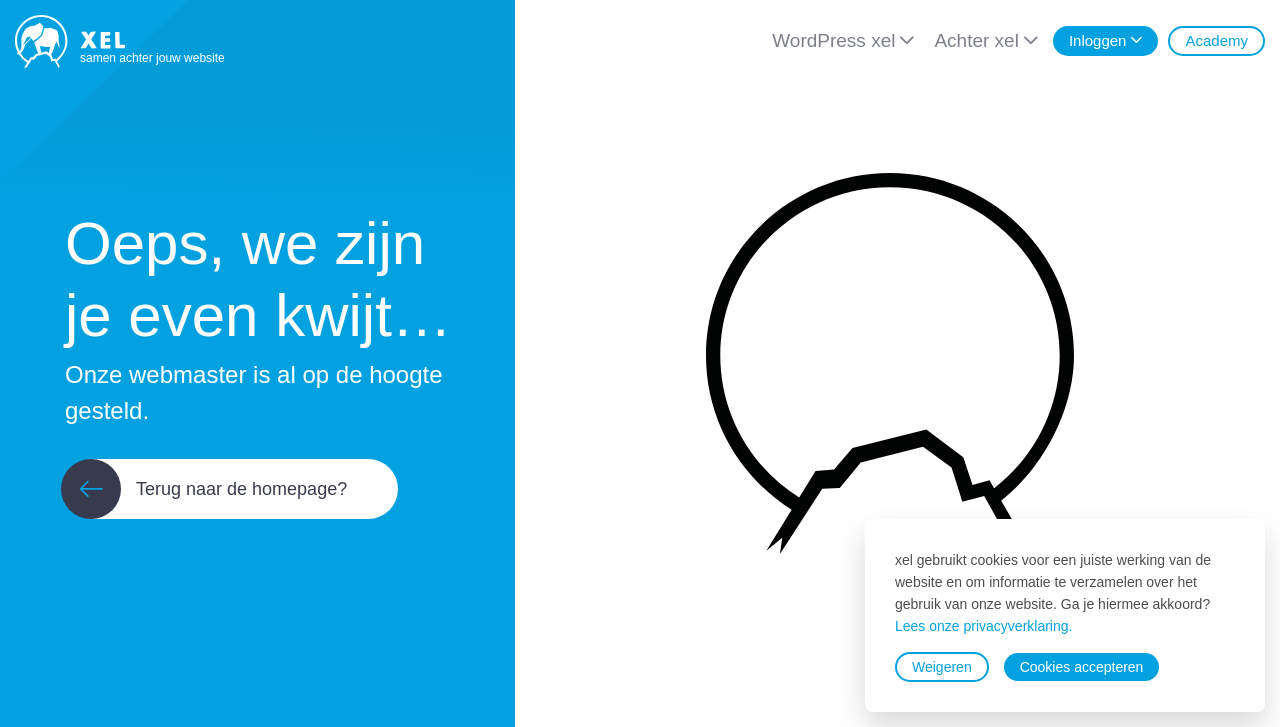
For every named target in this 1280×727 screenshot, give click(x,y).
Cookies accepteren (1082, 667)
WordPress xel (833, 40)
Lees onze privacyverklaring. (983, 626)
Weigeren (942, 667)
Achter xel (976, 40)
